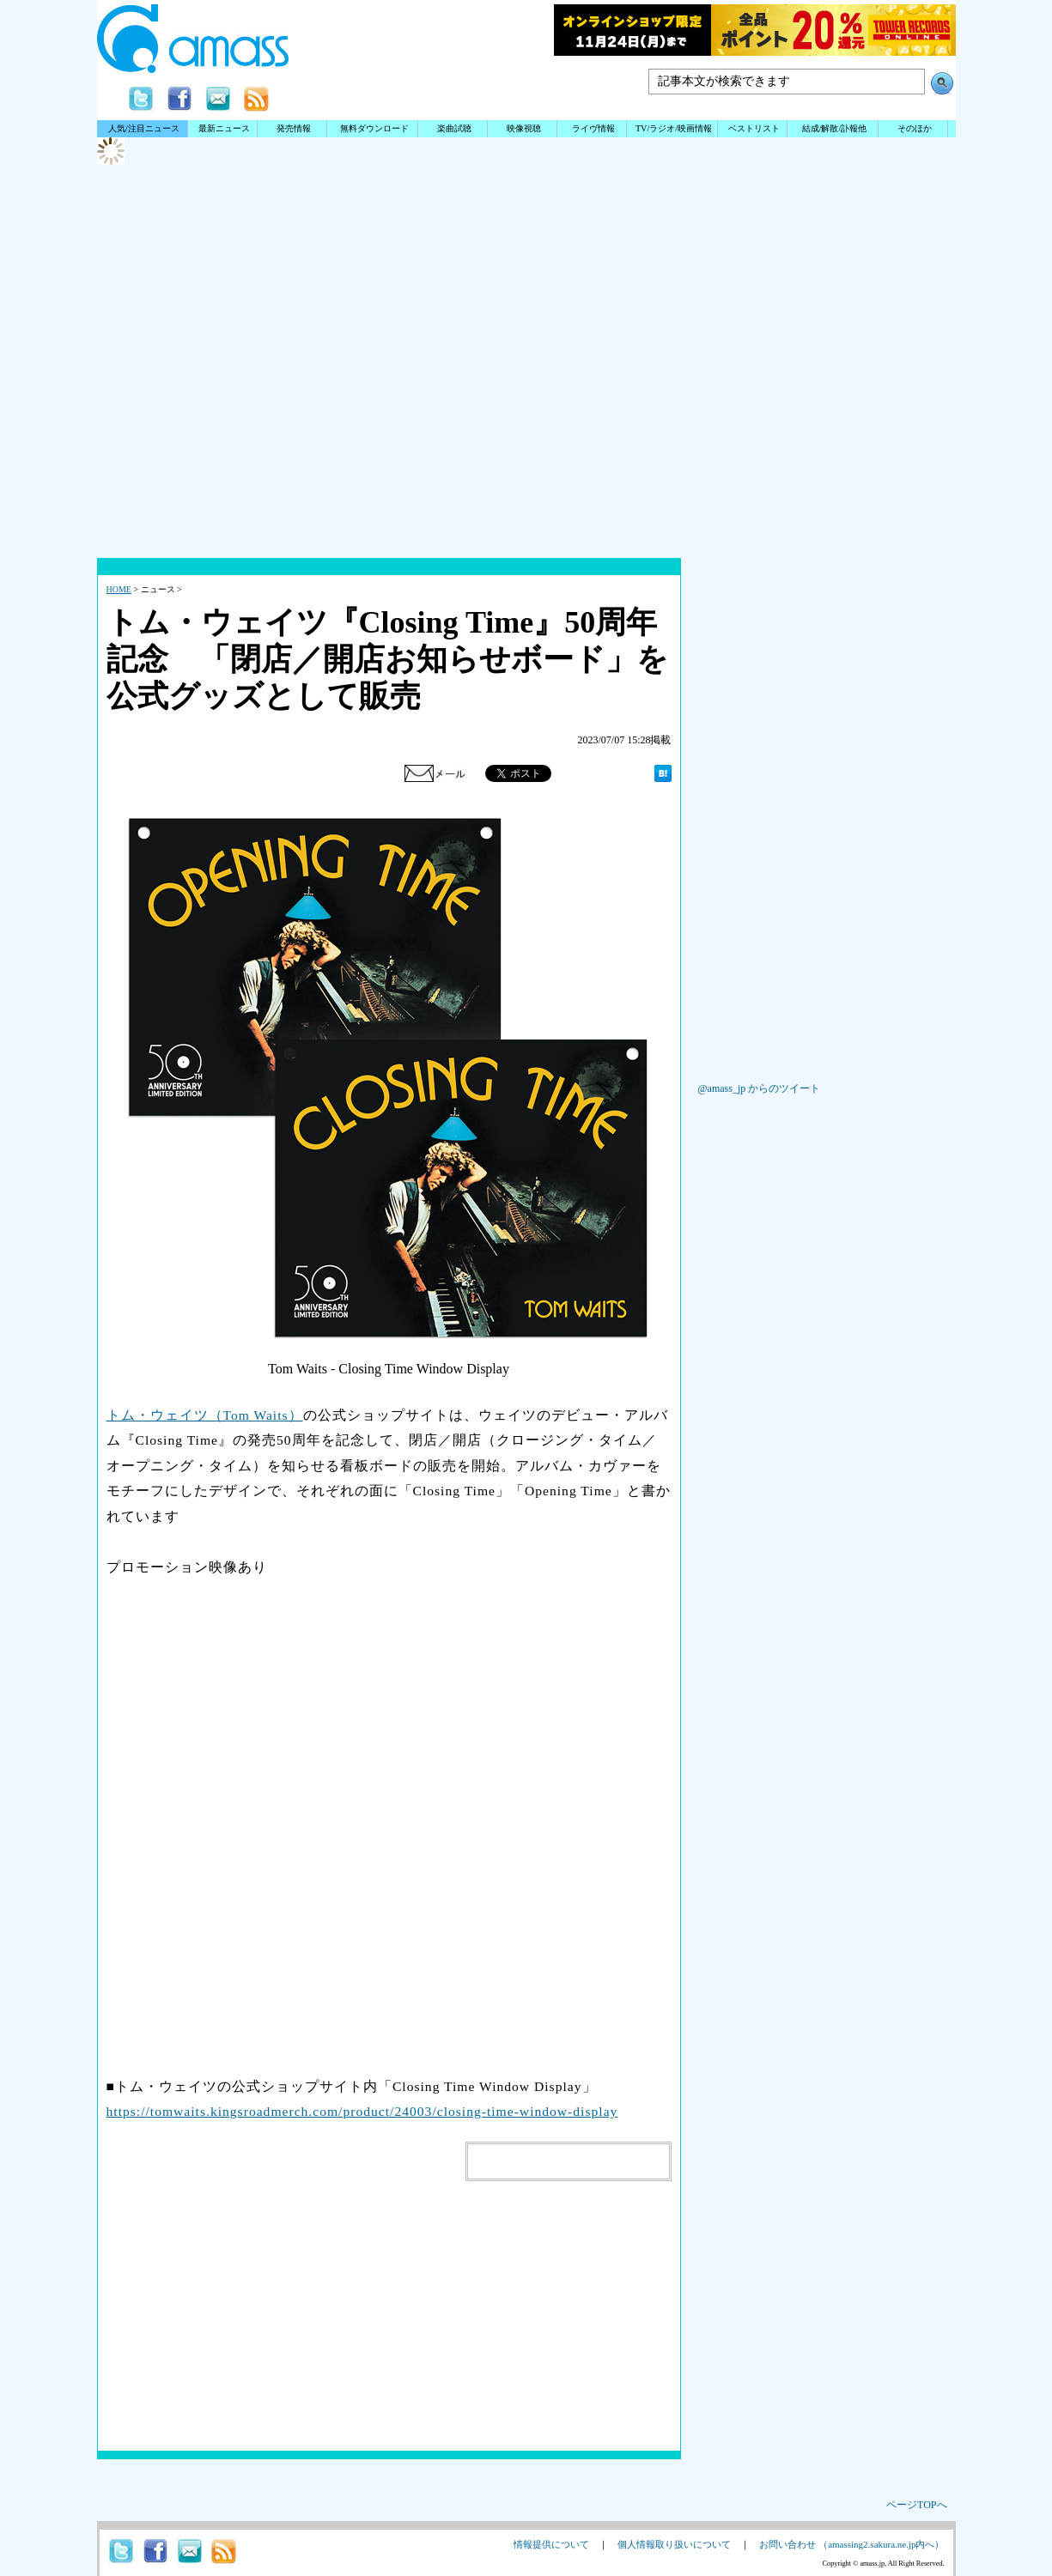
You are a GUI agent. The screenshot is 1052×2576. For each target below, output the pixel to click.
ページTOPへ (916, 2505)
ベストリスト (754, 128)
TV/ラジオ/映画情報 (673, 128)
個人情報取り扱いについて (674, 2544)
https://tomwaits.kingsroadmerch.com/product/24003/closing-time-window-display (362, 2111)
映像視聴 (524, 128)
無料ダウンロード (374, 128)
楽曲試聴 (454, 128)
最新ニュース (224, 128)
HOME (118, 589)
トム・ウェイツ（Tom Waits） (204, 1415)
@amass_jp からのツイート (759, 1088)
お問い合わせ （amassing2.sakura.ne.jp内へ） (851, 2544)
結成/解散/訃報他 (834, 128)
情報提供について (551, 2544)
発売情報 (294, 128)
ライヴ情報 (593, 128)
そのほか (914, 128)
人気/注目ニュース (143, 128)
